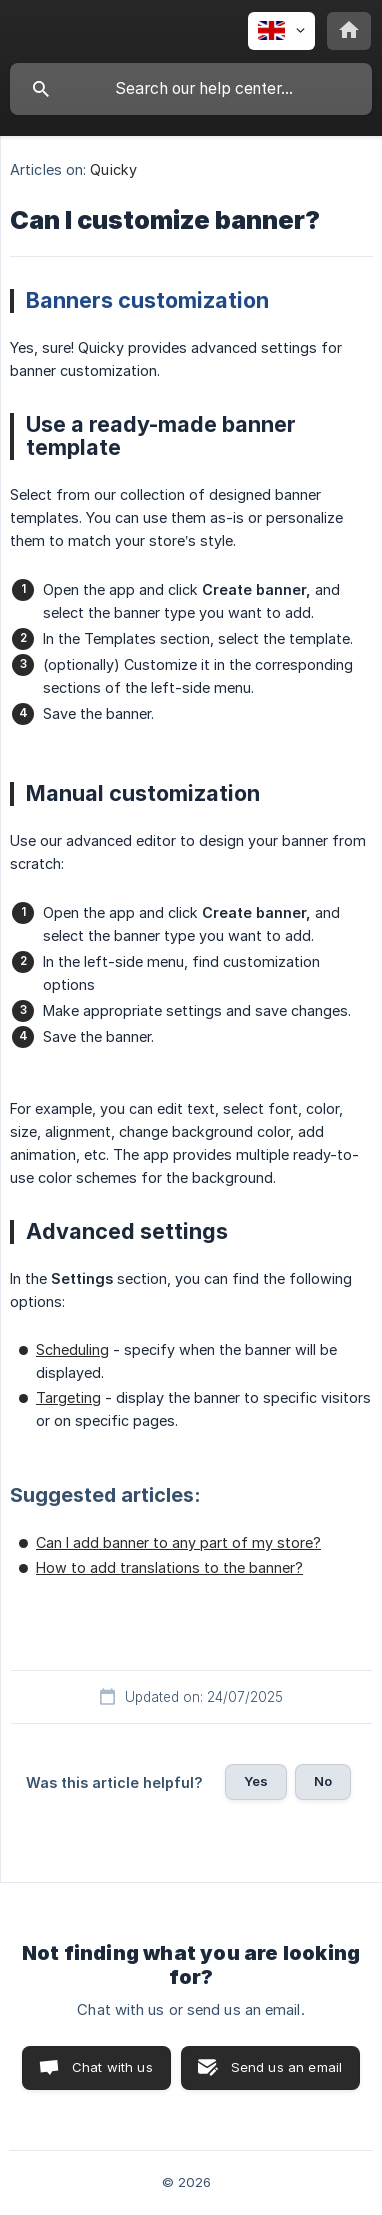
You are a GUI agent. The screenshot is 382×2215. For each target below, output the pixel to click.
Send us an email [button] (286, 2067)
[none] (281, 31)
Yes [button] (256, 1781)
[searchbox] (191, 89)
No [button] (323, 1781)
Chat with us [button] (112, 2067)
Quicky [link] (113, 169)
